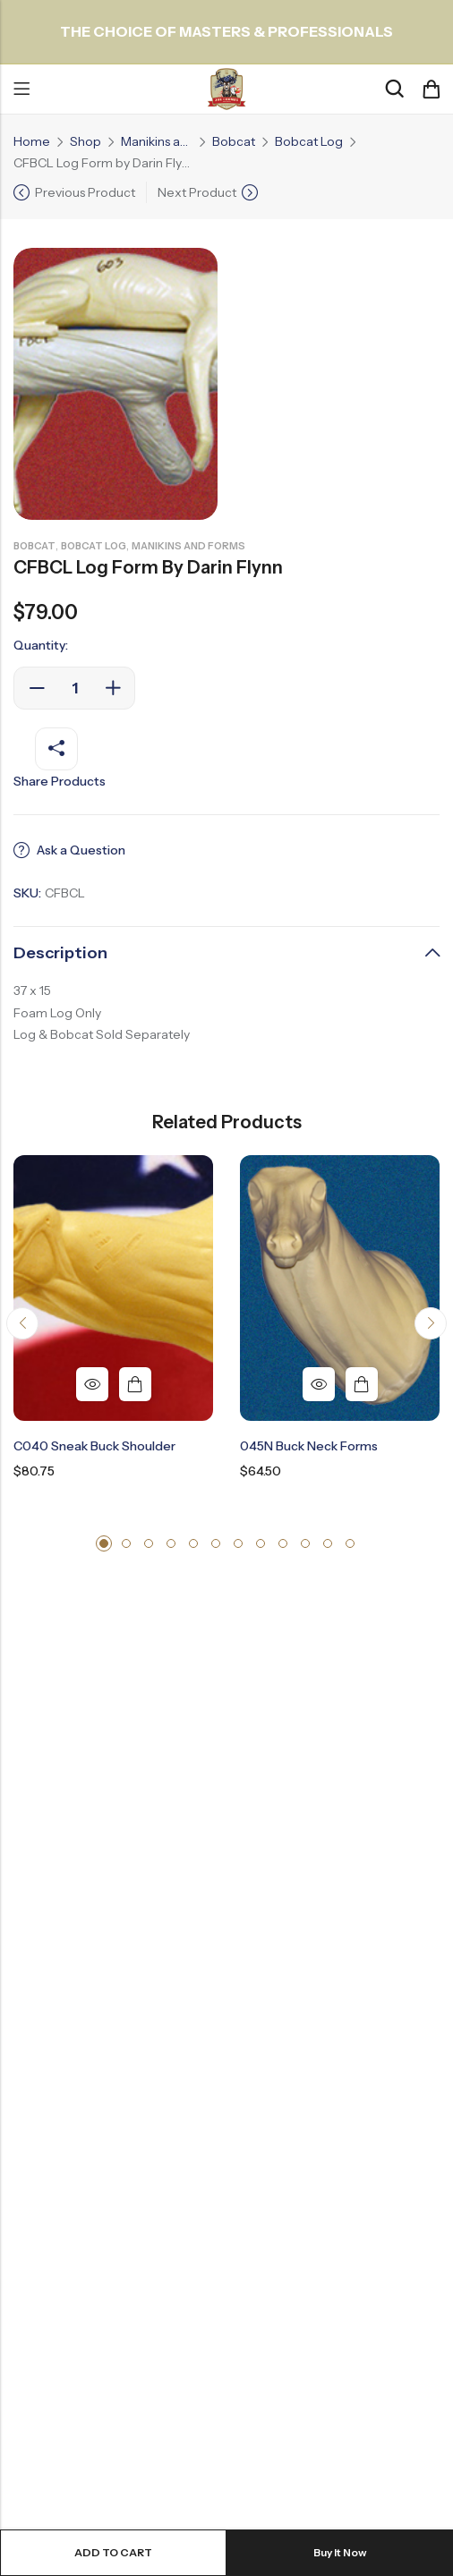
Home (31, 141)
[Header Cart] (431, 89)
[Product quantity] (74, 688)
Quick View (92, 1384)
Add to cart (113, 2552)
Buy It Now (340, 2552)
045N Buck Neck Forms (309, 1446)
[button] (22, 1323)
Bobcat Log (309, 141)
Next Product (197, 192)
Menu (21, 89)
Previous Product (85, 192)
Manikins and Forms (156, 141)
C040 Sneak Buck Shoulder (94, 1446)
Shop (85, 141)
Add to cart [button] (135, 1384)
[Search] (394, 89)
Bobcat (233, 141)
